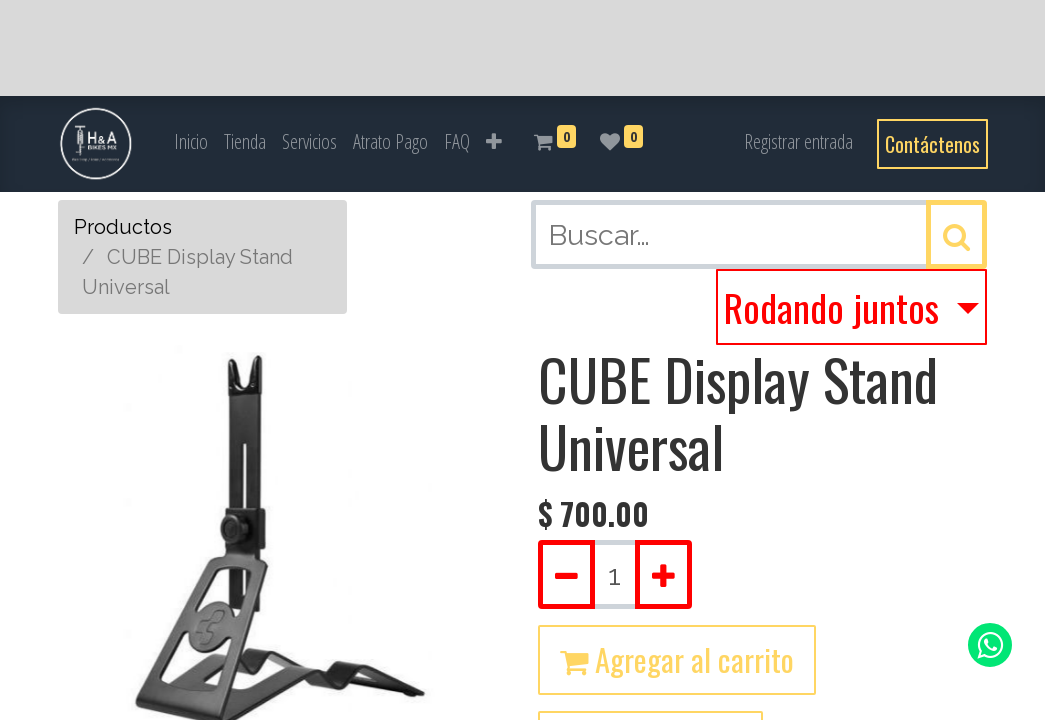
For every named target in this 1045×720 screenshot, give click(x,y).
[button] (494, 142)
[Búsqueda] (956, 234)
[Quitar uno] (566, 574)
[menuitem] (191, 142)
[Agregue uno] (663, 574)
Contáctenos (932, 144)
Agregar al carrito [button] (677, 659)
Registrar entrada (798, 141)
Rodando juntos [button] (836, 307)
